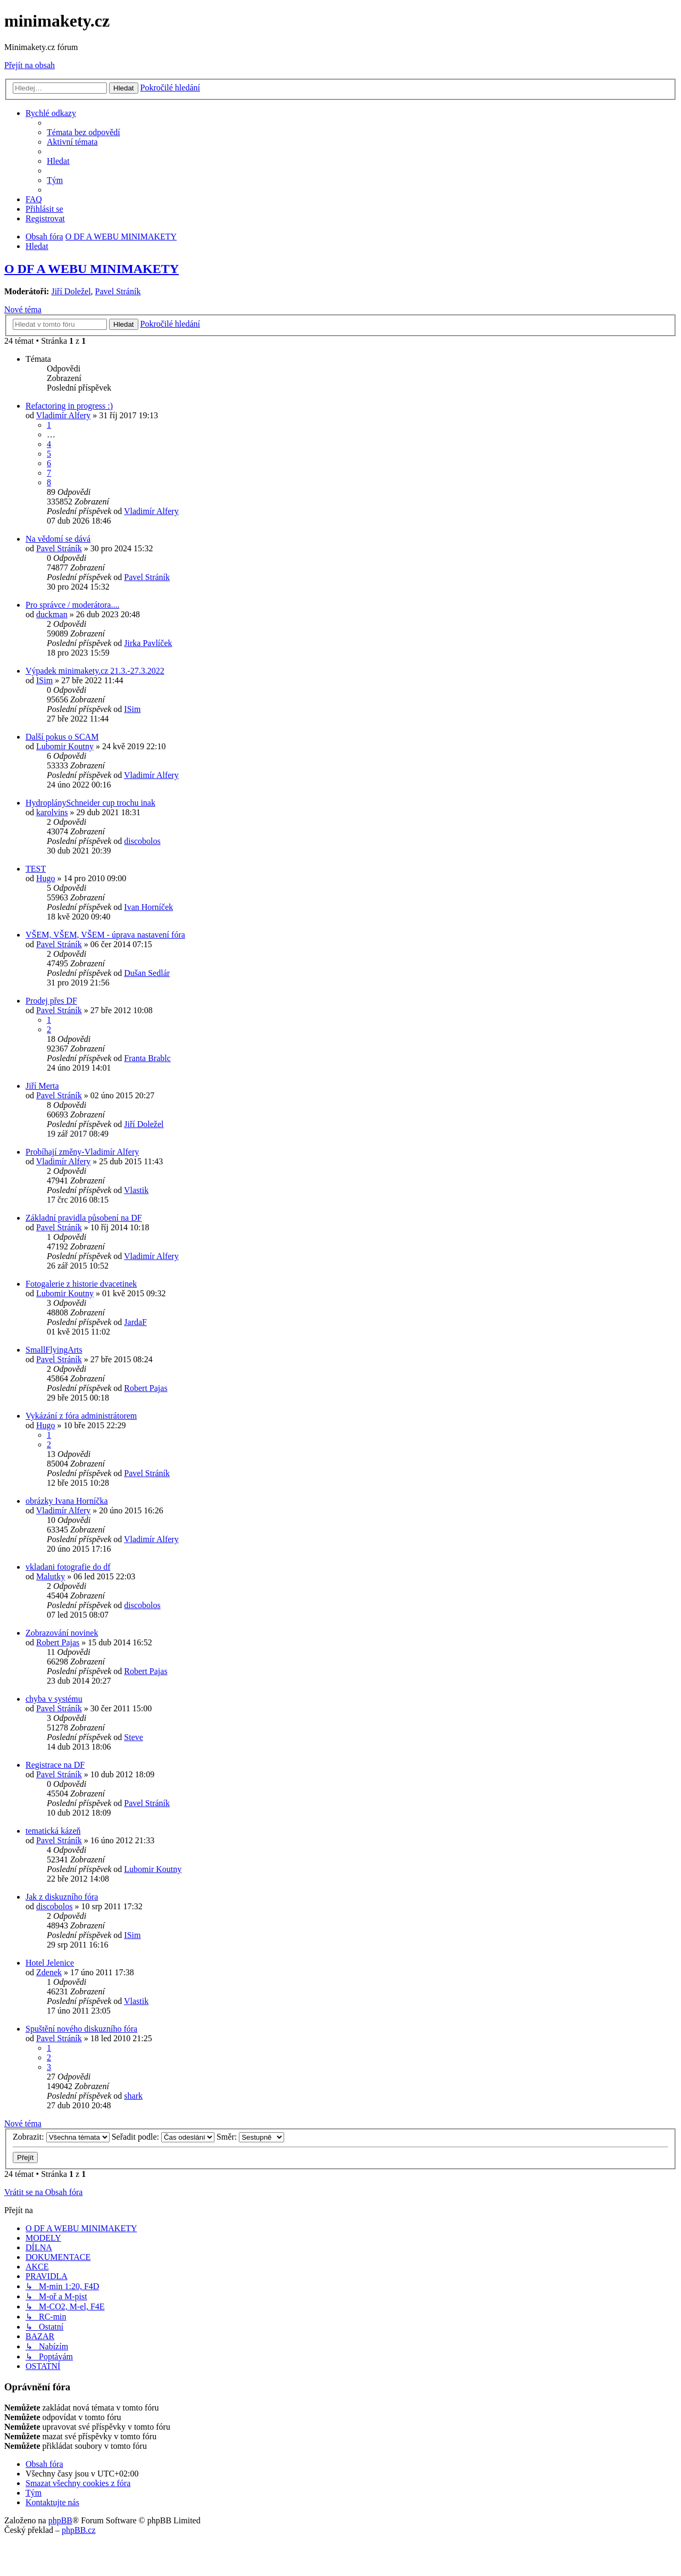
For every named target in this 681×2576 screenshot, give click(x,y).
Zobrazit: (61, 2136)
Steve (133, 1737)
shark (133, 2095)
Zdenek (49, 1972)
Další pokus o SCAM (62, 736)
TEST (36, 868)
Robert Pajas (145, 1388)
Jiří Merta (42, 1085)
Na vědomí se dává (58, 538)
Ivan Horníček (148, 907)
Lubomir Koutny (65, 746)
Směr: (250, 2136)
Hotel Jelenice (50, 1962)
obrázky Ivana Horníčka (67, 1500)
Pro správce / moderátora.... (72, 604)
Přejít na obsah (29, 65)
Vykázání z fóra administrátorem (81, 1415)
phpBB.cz (79, 2529)
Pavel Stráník (118, 291)
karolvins (52, 812)
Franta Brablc (147, 1058)
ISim (44, 680)
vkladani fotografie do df (68, 1566)
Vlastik (136, 1190)
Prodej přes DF (51, 1000)
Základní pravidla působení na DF (84, 1217)
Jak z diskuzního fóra (62, 1896)
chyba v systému (54, 1698)
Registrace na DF (55, 1764)
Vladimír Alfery (63, 415)
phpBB (60, 2520)
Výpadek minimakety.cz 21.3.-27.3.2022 (95, 670)
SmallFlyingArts (54, 1349)
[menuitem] (83, 132)
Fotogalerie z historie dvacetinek (81, 1283)
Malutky (50, 1576)
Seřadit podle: (163, 2136)
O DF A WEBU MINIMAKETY (91, 269)
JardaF (135, 1322)
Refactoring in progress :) (69, 405)
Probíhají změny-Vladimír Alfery (82, 1151)
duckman (52, 614)
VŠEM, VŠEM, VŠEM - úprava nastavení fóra (105, 934)
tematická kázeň (53, 1830)
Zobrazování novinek (62, 1632)
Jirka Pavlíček (148, 643)
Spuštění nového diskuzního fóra (81, 2028)
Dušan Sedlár (147, 973)
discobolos (142, 841)
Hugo (45, 878)
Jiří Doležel (70, 291)
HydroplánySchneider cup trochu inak (90, 802)
